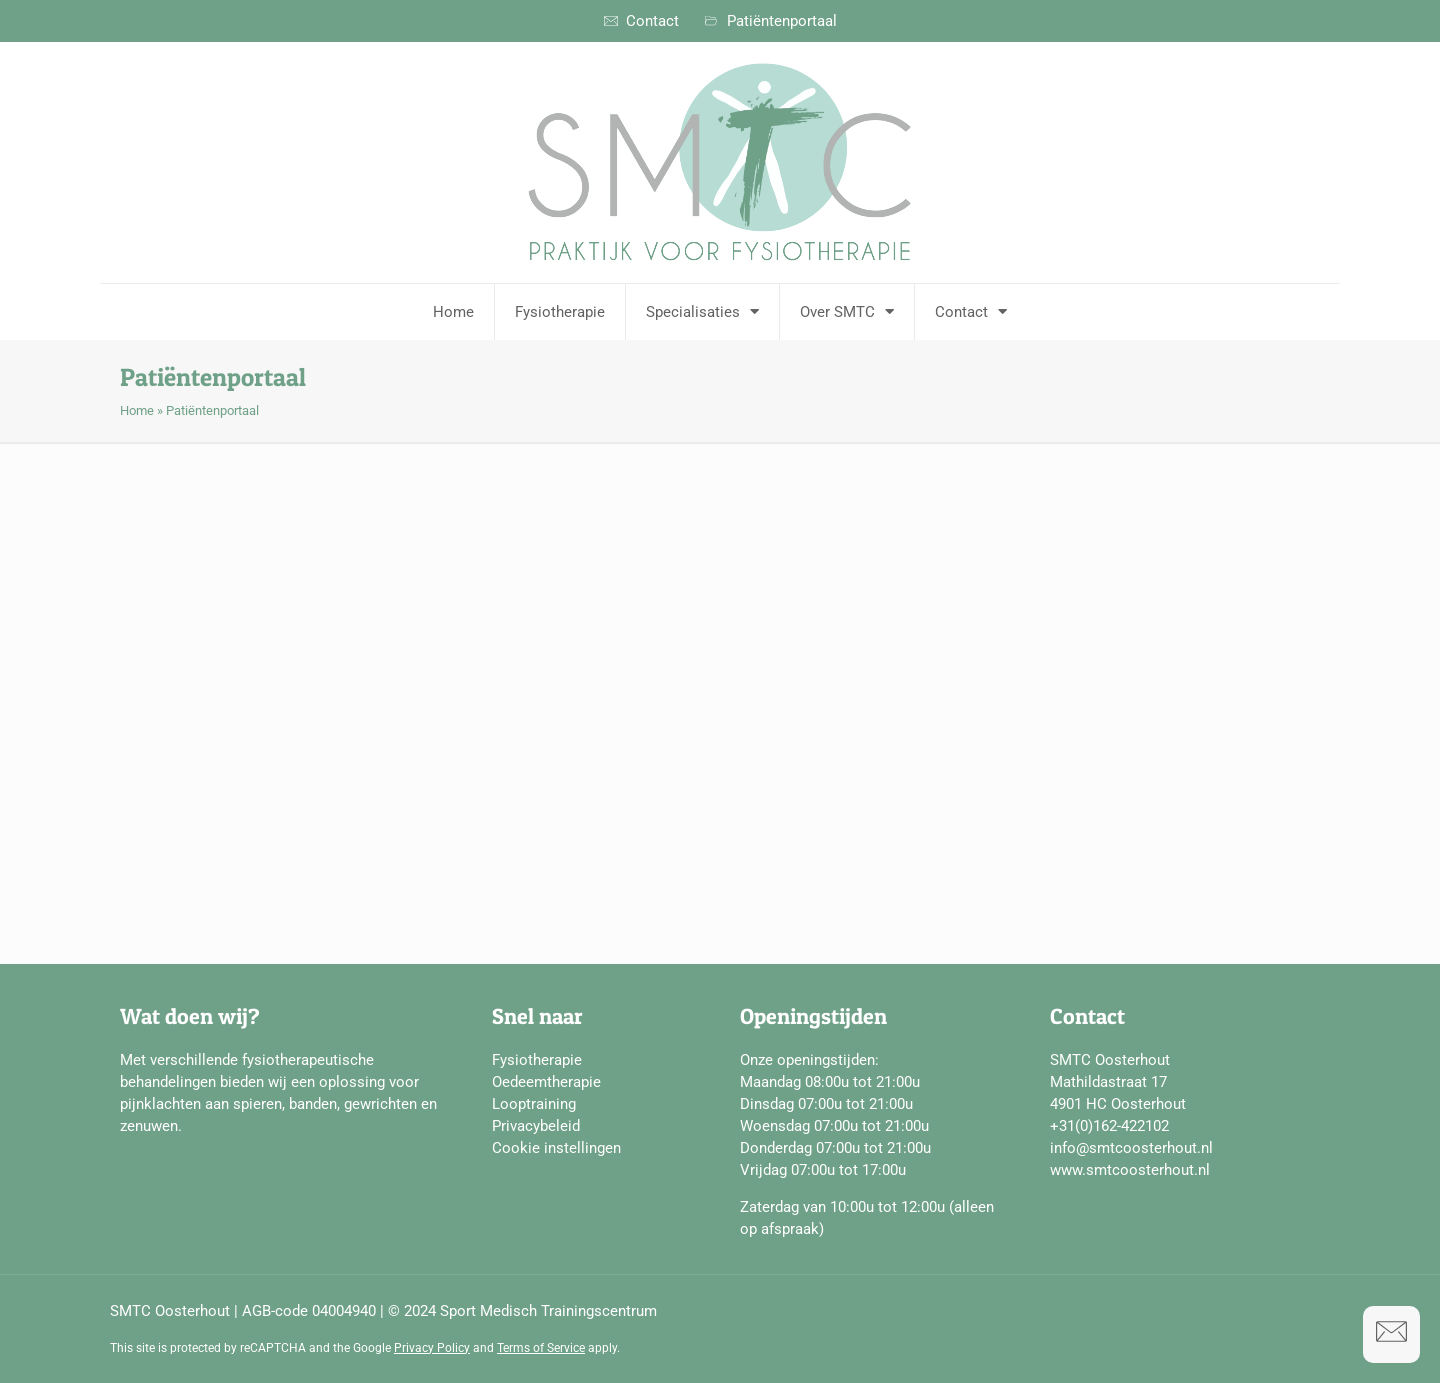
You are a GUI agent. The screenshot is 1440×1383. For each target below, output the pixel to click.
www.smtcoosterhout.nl (1130, 1170)
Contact (971, 311)
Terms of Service (541, 1348)
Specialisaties (702, 311)
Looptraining (534, 1104)
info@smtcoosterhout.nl (1131, 1148)
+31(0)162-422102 (1109, 1126)
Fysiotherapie (560, 312)
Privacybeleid (536, 1126)
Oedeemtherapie (546, 1082)
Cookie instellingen (556, 1148)
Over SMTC (847, 311)
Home (453, 312)
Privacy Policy (432, 1348)
